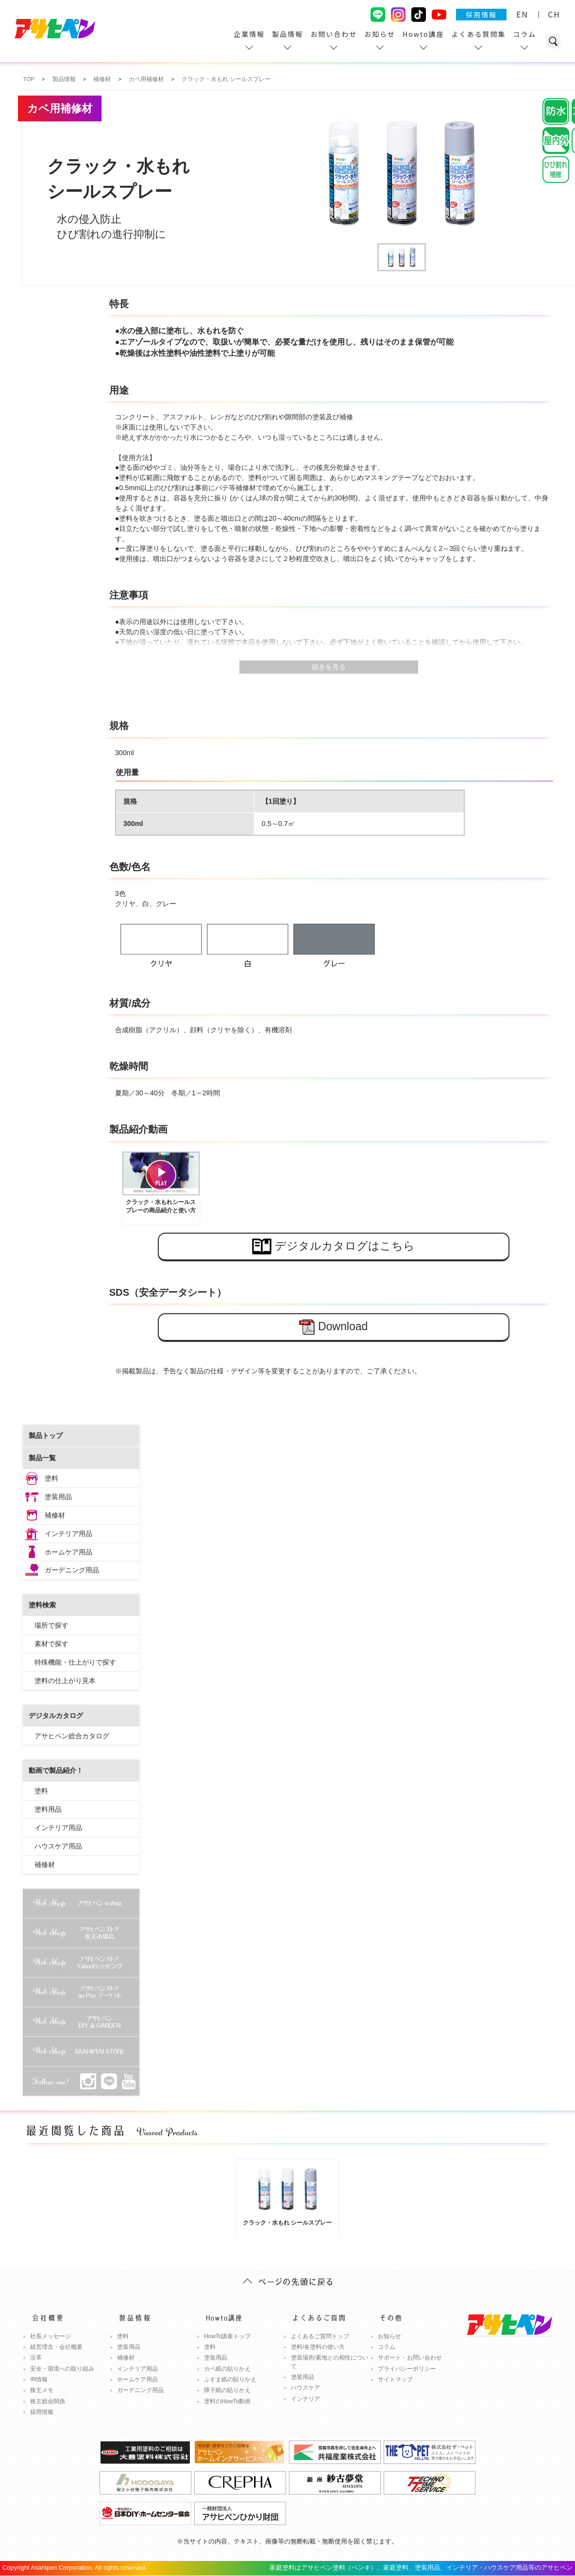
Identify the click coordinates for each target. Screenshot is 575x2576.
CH (554, 14)
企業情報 (249, 34)
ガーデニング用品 (72, 1570)
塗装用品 (58, 1497)
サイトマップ (395, 2379)
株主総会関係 (47, 2401)
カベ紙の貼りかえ (227, 2368)
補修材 (55, 1515)
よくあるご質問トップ (320, 2336)
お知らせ (379, 34)
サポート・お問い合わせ (410, 2357)
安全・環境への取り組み (62, 2368)
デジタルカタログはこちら (333, 1246)
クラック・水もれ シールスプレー (287, 2194)
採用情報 (481, 14)
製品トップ (46, 1435)
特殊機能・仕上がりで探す (75, 1662)
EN (522, 14)
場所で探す (51, 1625)
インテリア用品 (68, 1533)
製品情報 (287, 34)
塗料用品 (48, 1809)
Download (333, 1327)
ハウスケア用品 (58, 1846)
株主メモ (41, 2390)
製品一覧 (42, 1458)
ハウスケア (305, 2387)
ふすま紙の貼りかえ (230, 2379)
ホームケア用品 (68, 1552)
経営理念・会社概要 (56, 2347)
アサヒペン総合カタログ (71, 1736)
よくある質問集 (478, 34)
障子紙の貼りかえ (227, 2390)
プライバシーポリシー (407, 2368)
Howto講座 (423, 34)
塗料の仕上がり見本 (65, 1680)
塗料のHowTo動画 (227, 2401)
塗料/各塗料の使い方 (318, 2347)
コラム (524, 34)
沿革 (36, 2357)
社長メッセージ (50, 2336)
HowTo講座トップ (227, 2336)
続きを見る (329, 667)
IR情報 (39, 2379)
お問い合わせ (333, 34)
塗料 (51, 1478)
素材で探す (51, 1644)
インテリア (305, 2398)
